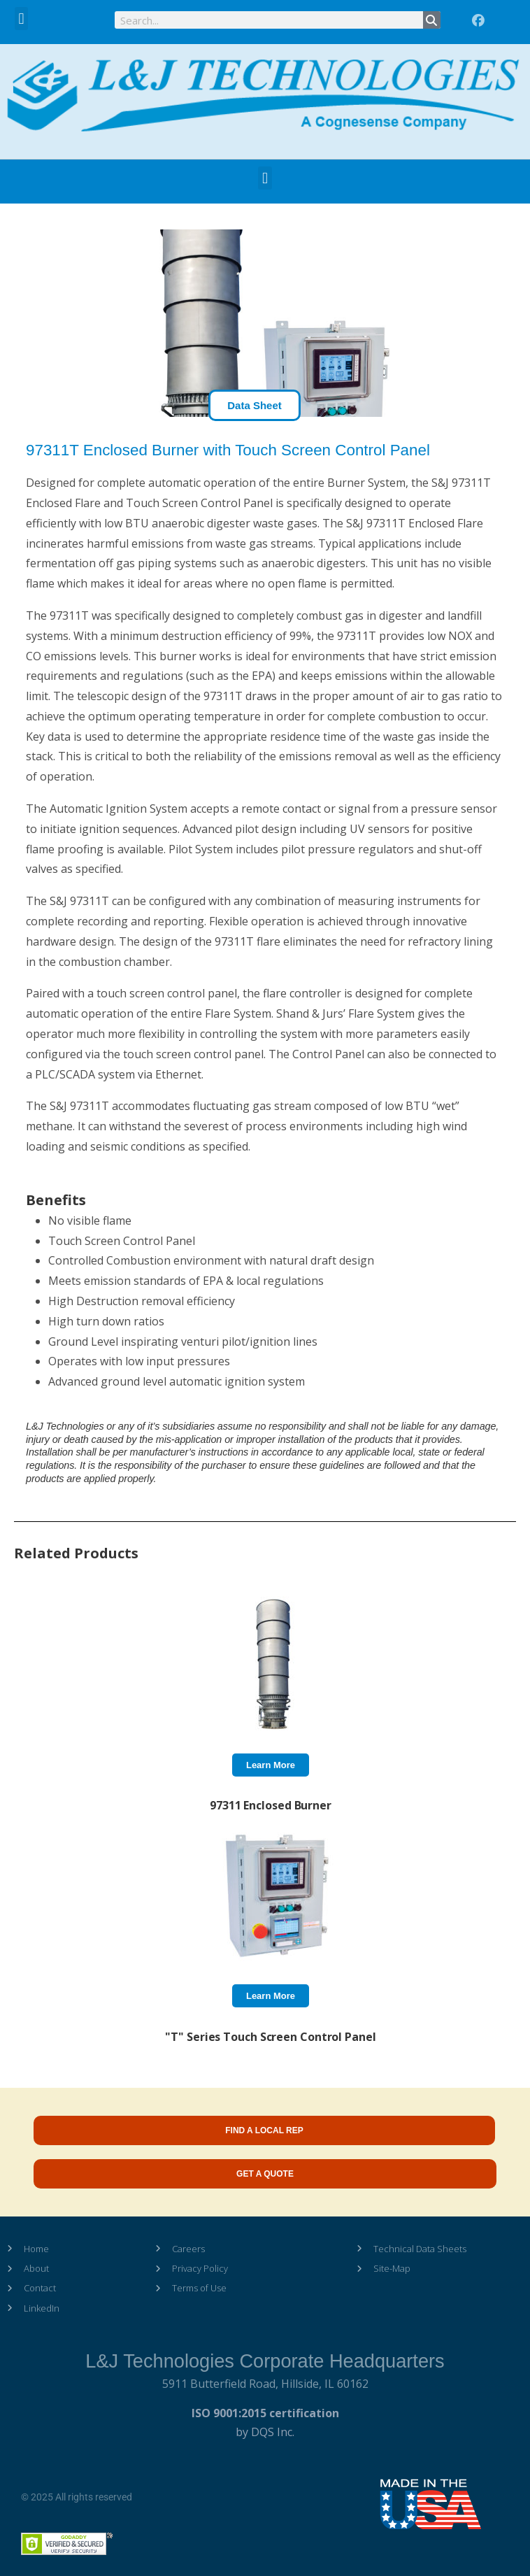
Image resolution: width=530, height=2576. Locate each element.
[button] (21, 18)
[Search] (432, 20)
